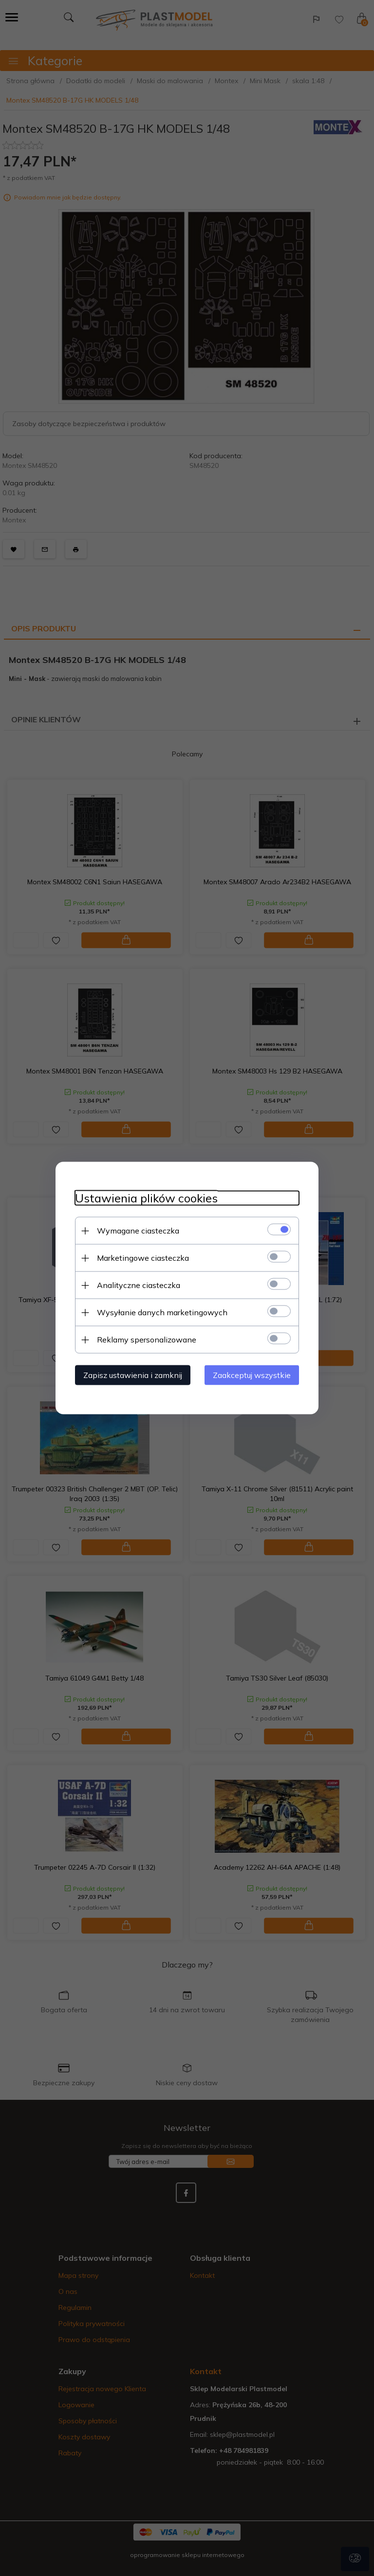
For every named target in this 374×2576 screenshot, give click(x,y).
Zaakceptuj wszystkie (252, 1375)
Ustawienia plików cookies (146, 1198)
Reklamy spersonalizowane (146, 1339)
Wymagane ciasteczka (138, 1230)
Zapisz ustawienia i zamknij (132, 1375)
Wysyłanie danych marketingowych (162, 1312)
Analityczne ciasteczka (138, 1285)
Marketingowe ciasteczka (143, 1258)
